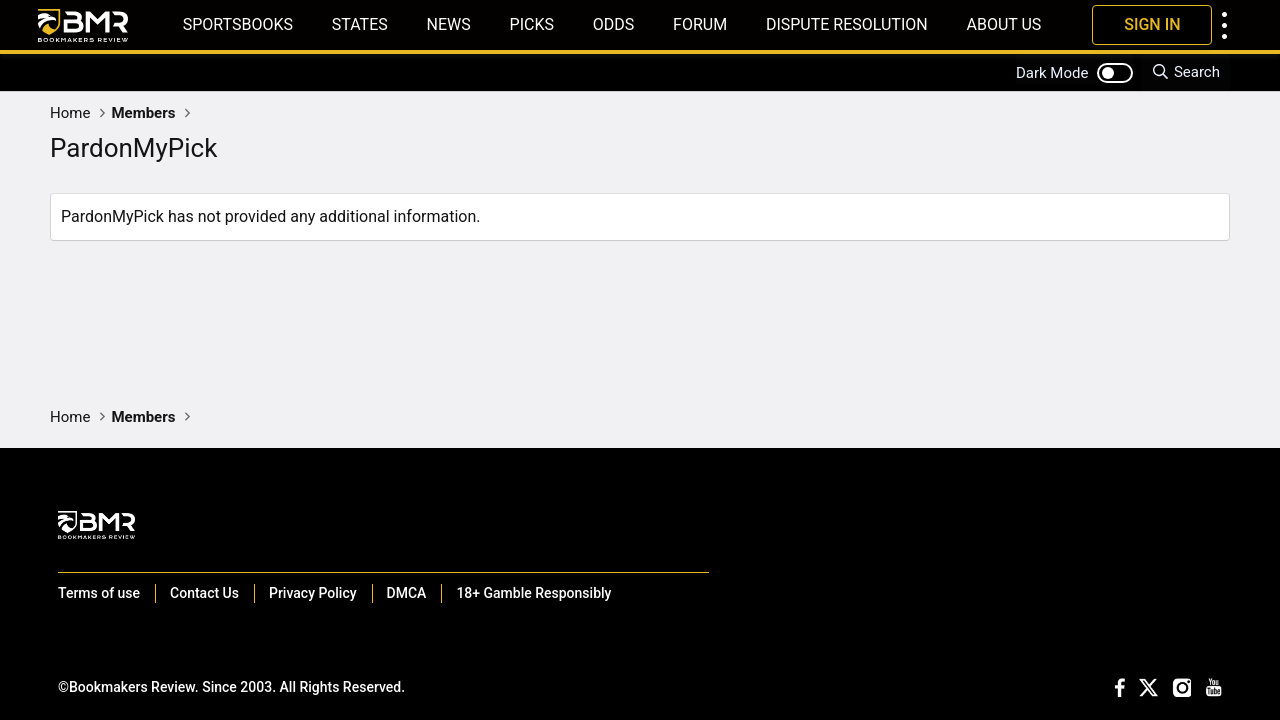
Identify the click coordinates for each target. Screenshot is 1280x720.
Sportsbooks (238, 24)
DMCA (407, 593)
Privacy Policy (313, 593)
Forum (700, 24)
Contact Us (204, 593)
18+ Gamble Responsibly (533, 593)
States (360, 24)
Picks (532, 24)
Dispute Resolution (847, 24)
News (449, 24)
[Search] (1185, 72)
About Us (1003, 24)
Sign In (1152, 24)
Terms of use (99, 593)
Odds (614, 24)
